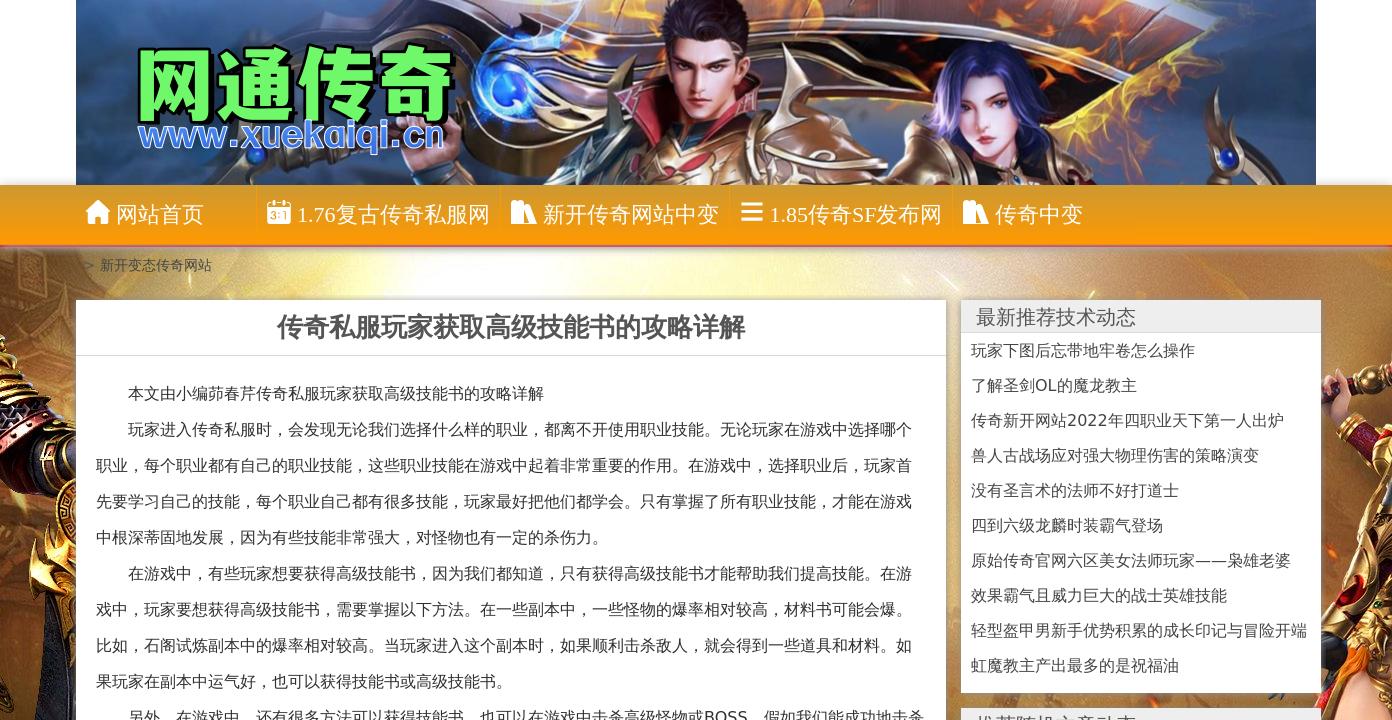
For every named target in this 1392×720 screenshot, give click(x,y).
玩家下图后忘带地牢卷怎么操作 (1083, 350)
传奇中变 (1023, 213)
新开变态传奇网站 (156, 265)
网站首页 (145, 213)
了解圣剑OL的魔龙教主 (1054, 385)
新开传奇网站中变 (615, 213)
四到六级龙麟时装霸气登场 (1067, 525)
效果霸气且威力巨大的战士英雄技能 (1099, 595)
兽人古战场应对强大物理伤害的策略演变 (1115, 455)
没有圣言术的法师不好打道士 (1075, 490)
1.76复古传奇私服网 (378, 213)
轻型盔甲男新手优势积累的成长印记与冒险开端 (1139, 630)
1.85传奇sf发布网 (841, 213)
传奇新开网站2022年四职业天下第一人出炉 (1127, 420)
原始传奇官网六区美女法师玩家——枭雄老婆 (1131, 560)
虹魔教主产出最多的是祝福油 (1075, 665)
